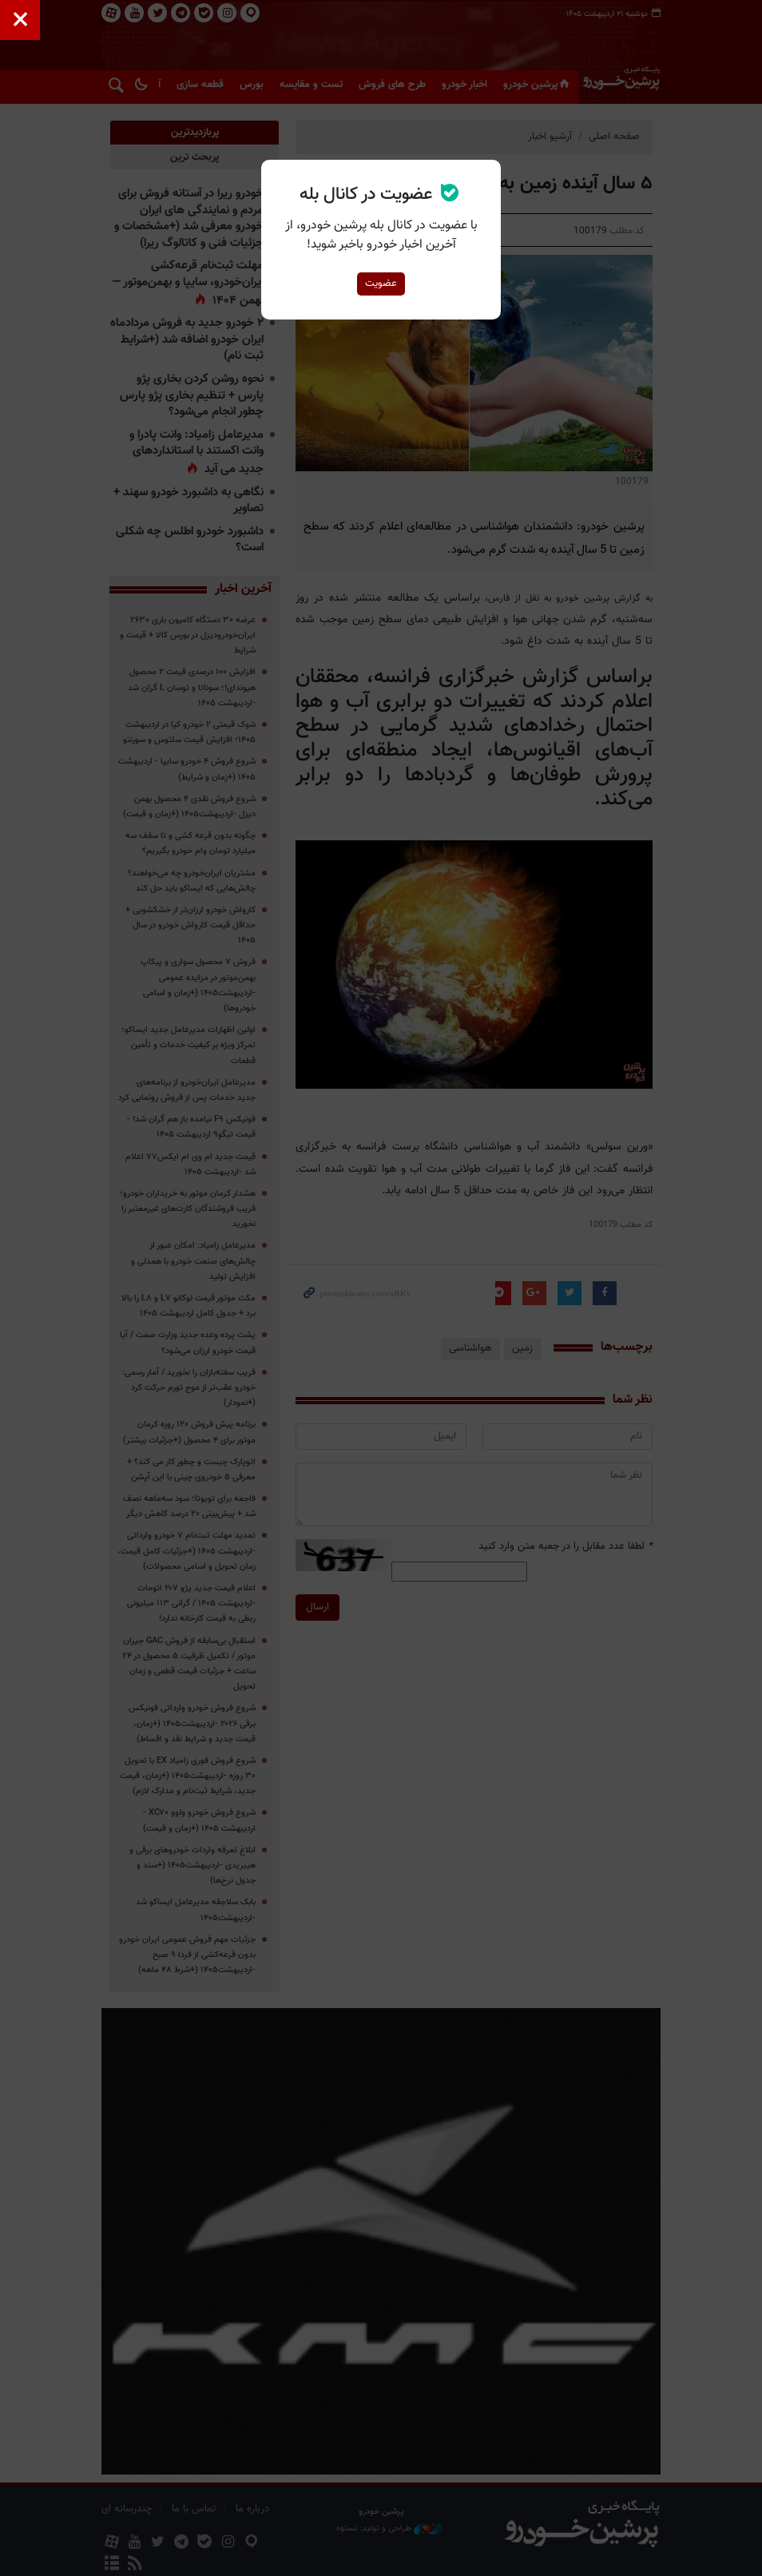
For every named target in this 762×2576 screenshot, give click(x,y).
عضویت (381, 284)
